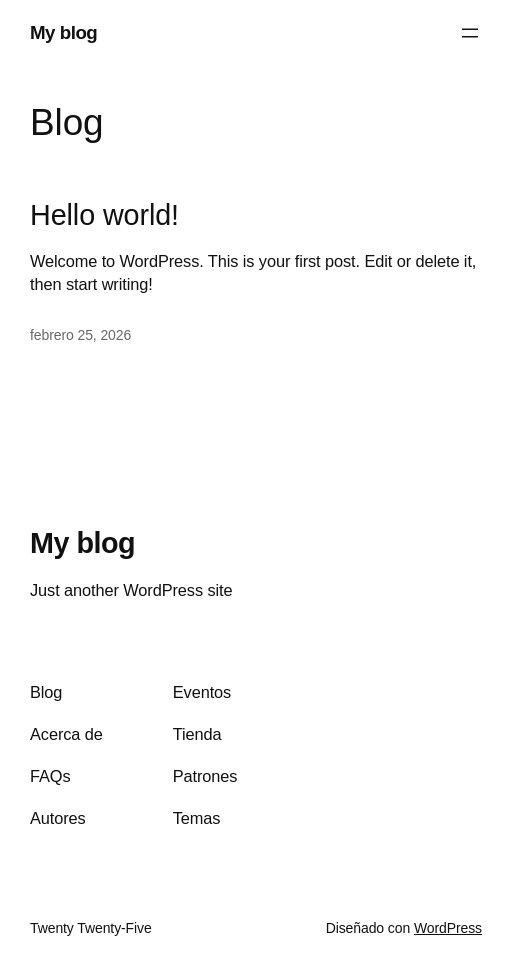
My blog (63, 32)
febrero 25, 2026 (80, 335)
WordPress (448, 928)
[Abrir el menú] (470, 33)
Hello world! (104, 215)
